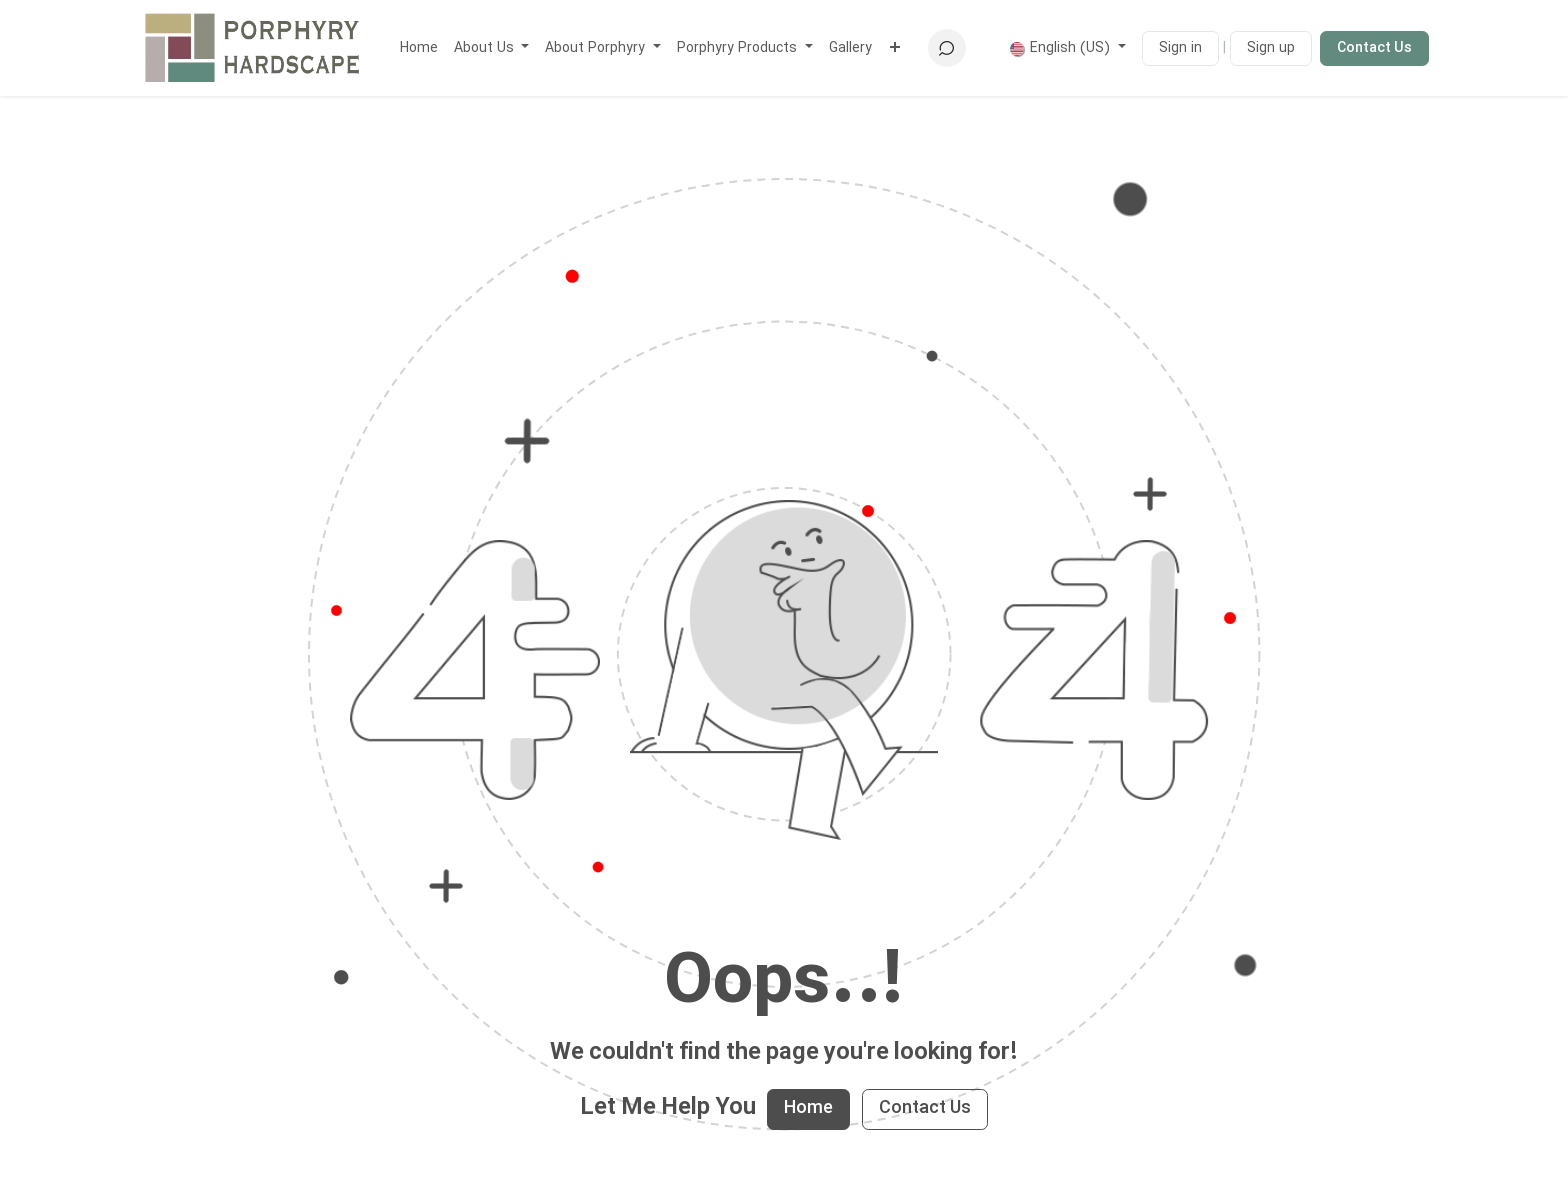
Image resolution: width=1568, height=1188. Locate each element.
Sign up (1271, 48)
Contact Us (1374, 48)
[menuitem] (419, 48)
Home (808, 1108)
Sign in (1180, 48)
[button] (947, 48)
